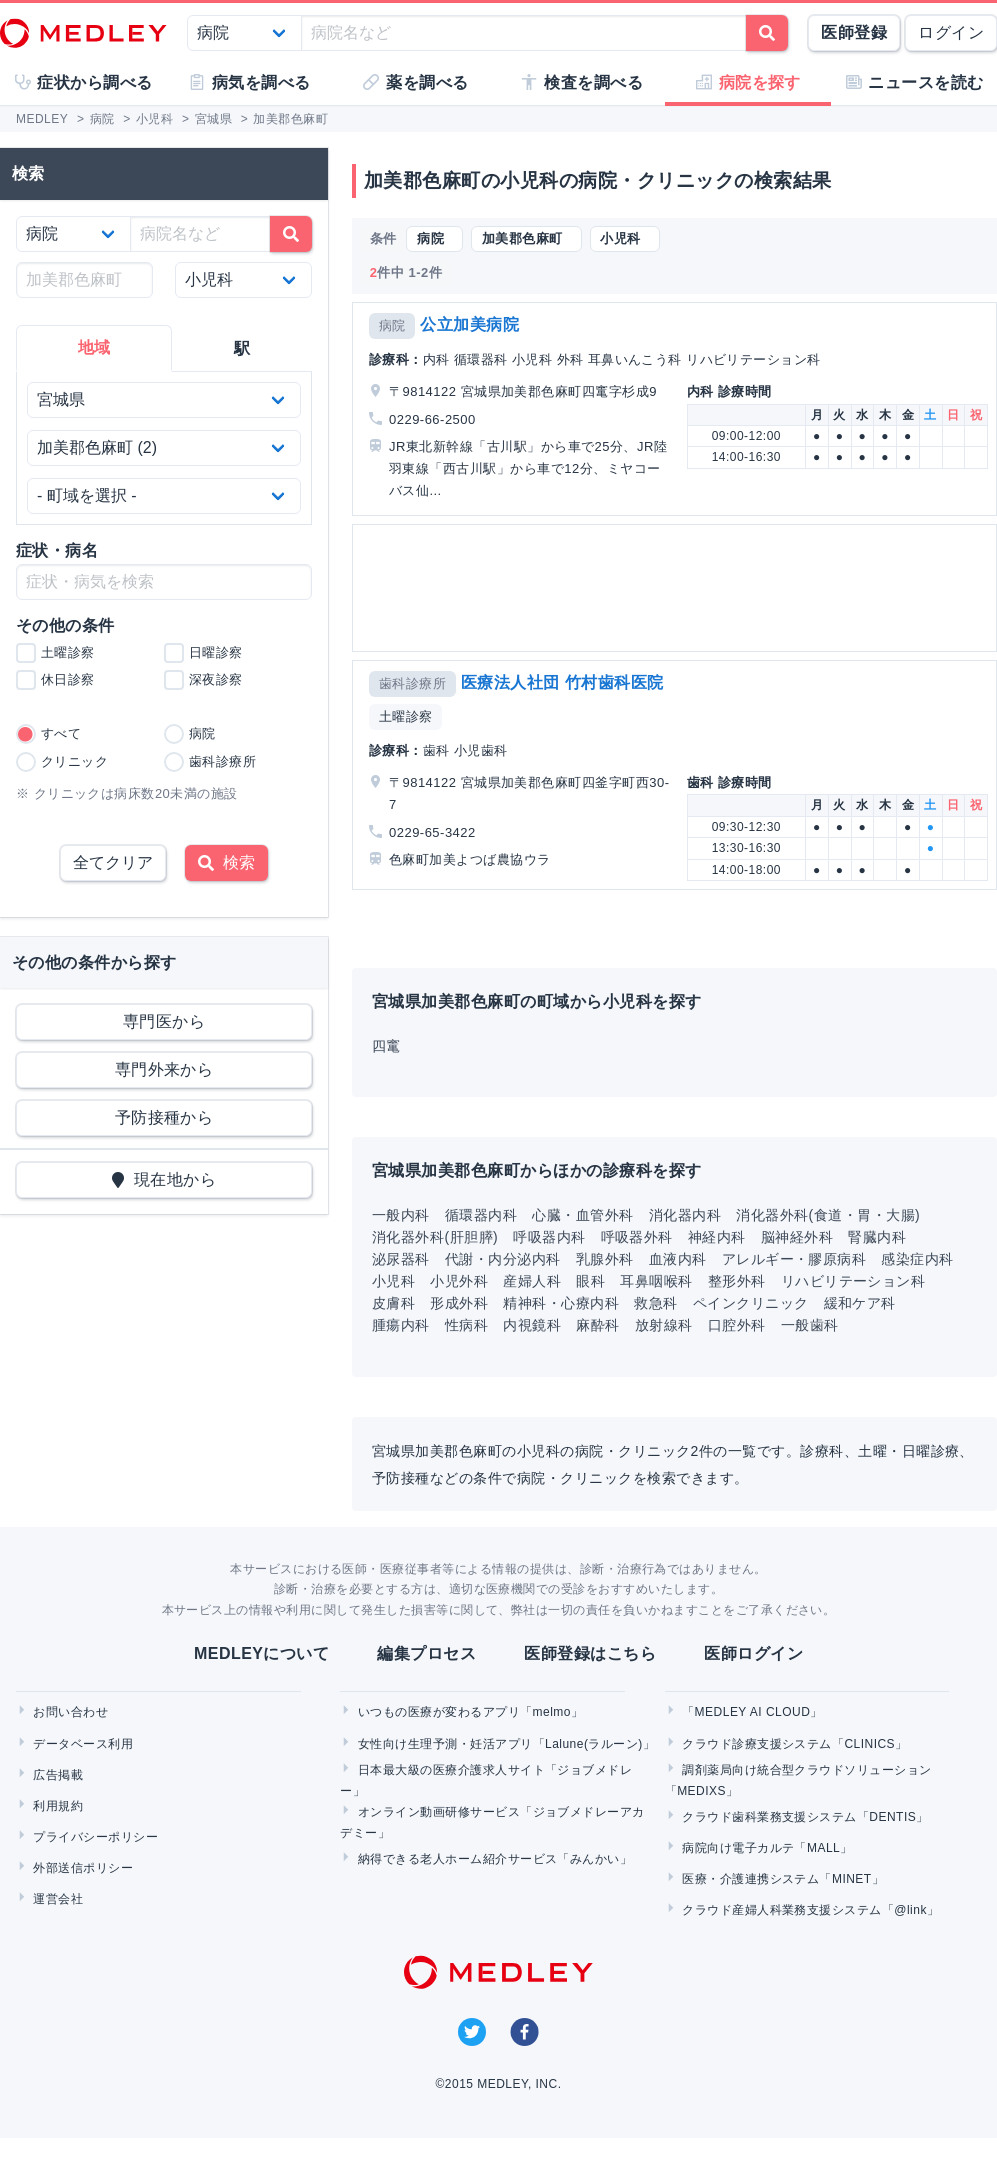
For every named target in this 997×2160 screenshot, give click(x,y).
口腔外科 (737, 1325)
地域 (94, 347)
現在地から (164, 1179)
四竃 (386, 1046)
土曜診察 (406, 716)
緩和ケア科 (860, 1303)
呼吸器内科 (549, 1237)
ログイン (951, 32)
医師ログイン (753, 1653)
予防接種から (164, 1117)
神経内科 (717, 1237)
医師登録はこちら (590, 1653)
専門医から (164, 1021)
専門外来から (164, 1069)
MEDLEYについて (261, 1653)
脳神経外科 (797, 1237)
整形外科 (737, 1281)
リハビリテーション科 (853, 1281)
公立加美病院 (469, 324)
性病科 (466, 1325)
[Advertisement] (672, 588)
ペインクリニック (751, 1303)
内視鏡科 (532, 1325)
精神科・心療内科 (561, 1303)
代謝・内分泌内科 (503, 1259)
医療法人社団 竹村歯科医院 (562, 682)
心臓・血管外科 (582, 1215)
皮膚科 (393, 1303)
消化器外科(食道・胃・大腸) (828, 1215)
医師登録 (854, 32)
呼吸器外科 (637, 1237)
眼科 (590, 1281)
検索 (226, 862)
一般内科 (401, 1215)
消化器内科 (685, 1215)
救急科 (655, 1303)
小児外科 (459, 1281)
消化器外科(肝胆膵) (435, 1237)
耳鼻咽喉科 (656, 1281)
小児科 (393, 1281)
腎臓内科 (877, 1237)
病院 (392, 325)
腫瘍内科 (401, 1325)
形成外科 (459, 1303)
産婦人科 (532, 1281)
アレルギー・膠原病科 (794, 1259)
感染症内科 (917, 1259)
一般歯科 (810, 1325)
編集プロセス (426, 1653)
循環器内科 (481, 1215)
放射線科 (664, 1325)
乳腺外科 (605, 1259)
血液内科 (678, 1259)
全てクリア (113, 862)
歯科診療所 (412, 683)
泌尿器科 (401, 1259)
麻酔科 (597, 1325)
